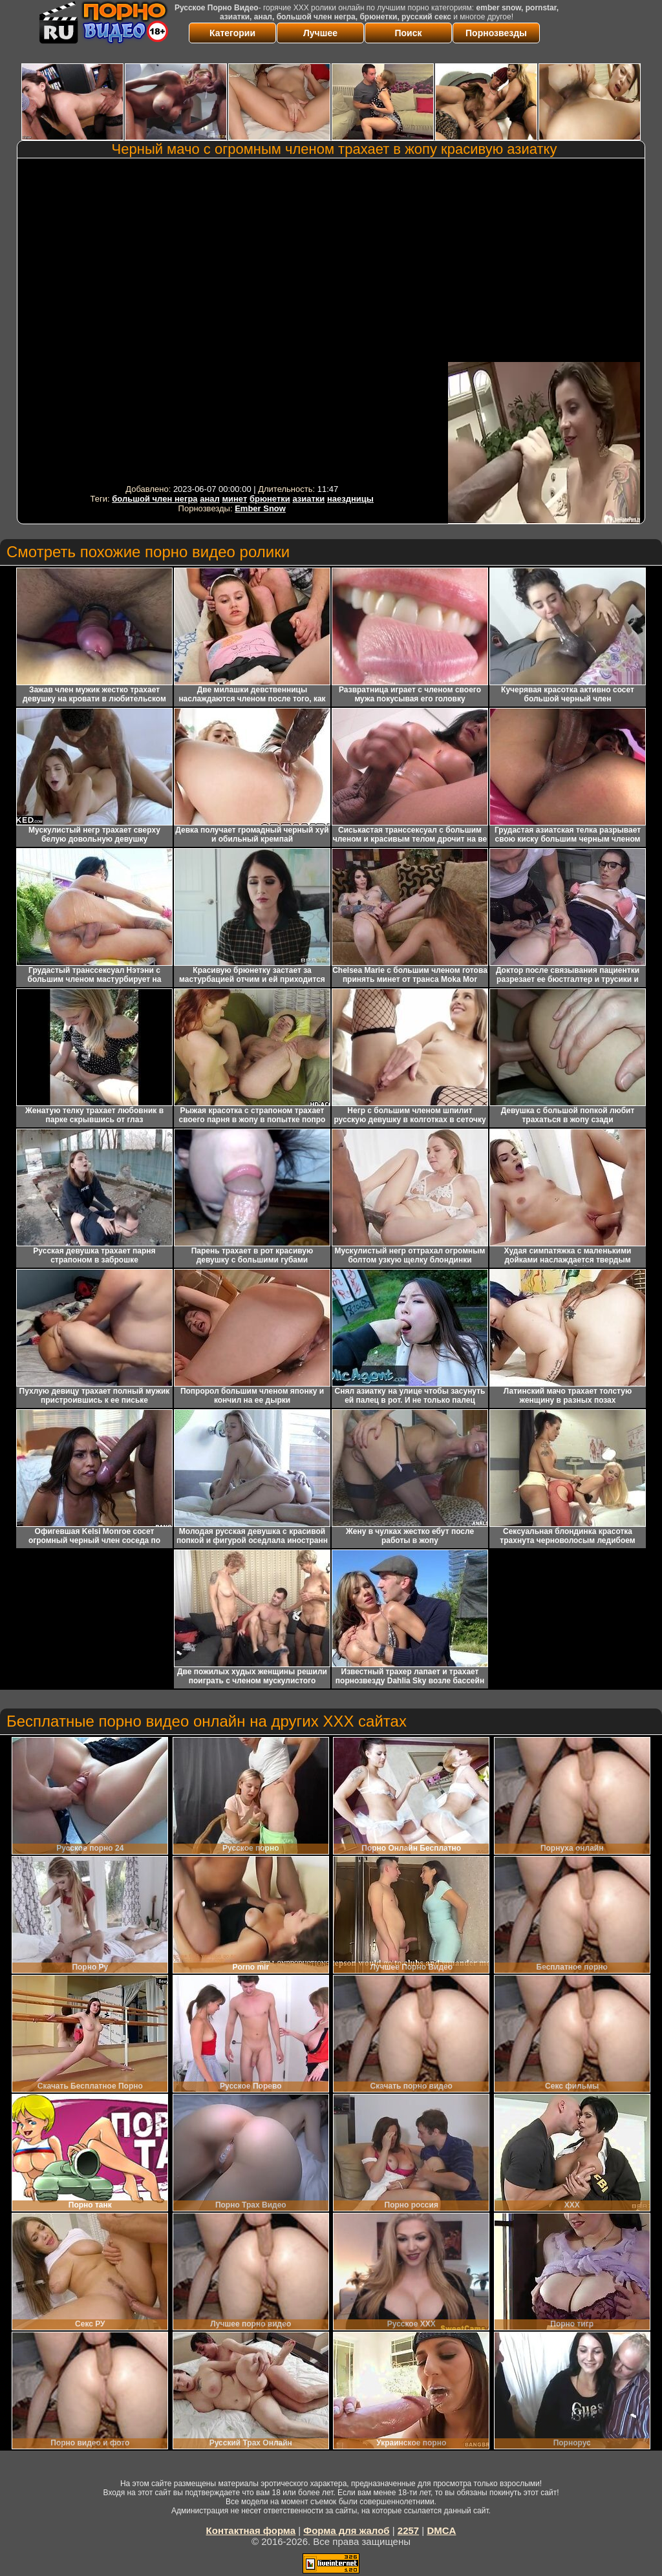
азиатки (308, 499)
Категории (232, 33)
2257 (408, 2530)
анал (210, 499)
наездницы (350, 499)
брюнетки (270, 499)
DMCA (441, 2530)
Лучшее (320, 33)
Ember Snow (260, 508)
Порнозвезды (496, 33)
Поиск (408, 33)
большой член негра (154, 499)
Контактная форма (251, 2530)
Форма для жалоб (346, 2530)
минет (234, 499)
